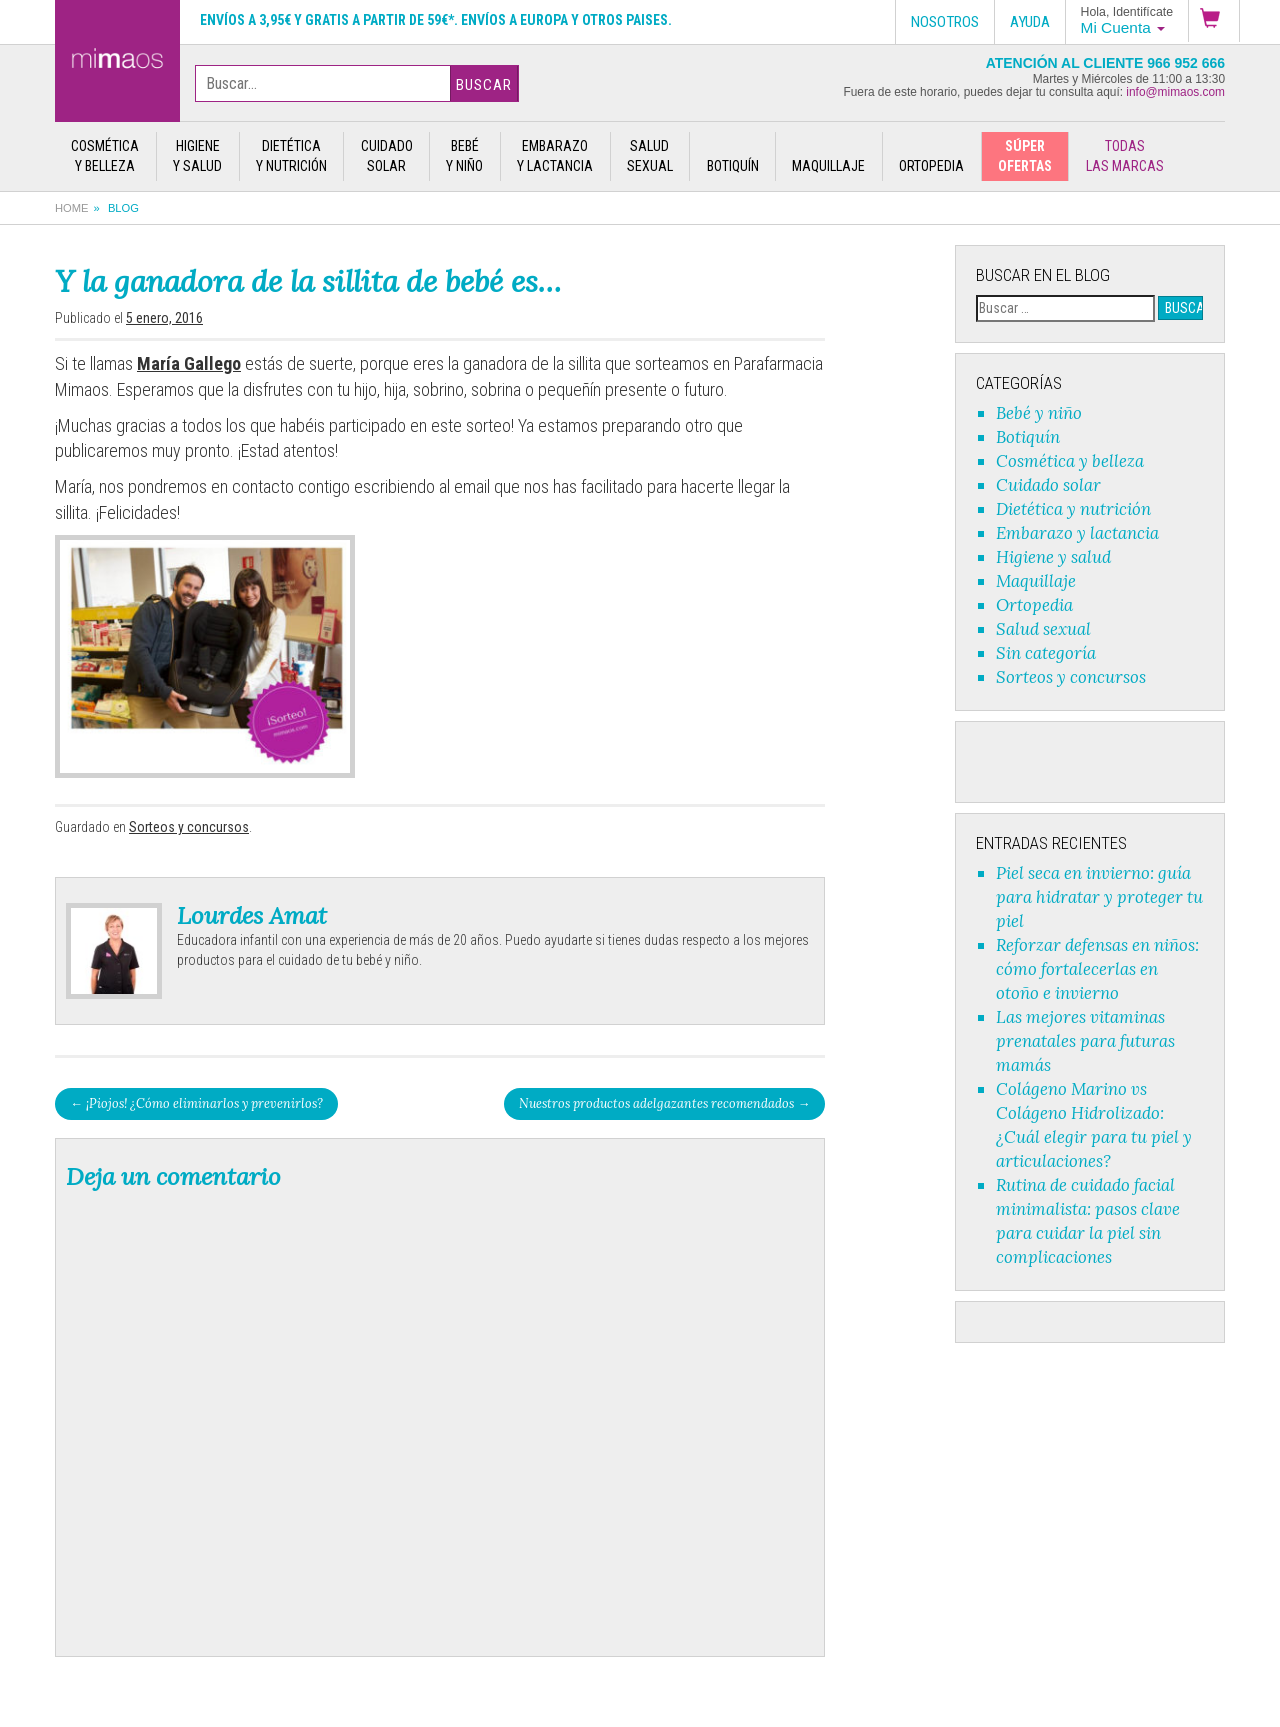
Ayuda (1030, 22)
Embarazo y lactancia (1077, 533)
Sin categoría (1046, 653)
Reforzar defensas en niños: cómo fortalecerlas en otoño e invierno (1097, 969)
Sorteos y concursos (189, 827)
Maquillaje (1036, 581)
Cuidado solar (1048, 485)
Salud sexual (1043, 629)
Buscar (484, 85)
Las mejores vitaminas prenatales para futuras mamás (1085, 1041)
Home (72, 208)
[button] (1214, 21)
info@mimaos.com (1175, 92)
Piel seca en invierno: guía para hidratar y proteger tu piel (1099, 897)
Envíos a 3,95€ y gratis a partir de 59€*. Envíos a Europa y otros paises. (436, 20)
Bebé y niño (1039, 413)
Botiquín (1028, 437)
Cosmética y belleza (1070, 461)
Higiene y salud (1053, 557)
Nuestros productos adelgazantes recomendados (664, 1103)
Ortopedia (1034, 605)
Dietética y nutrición (1073, 509)
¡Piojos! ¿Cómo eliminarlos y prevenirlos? (196, 1103)
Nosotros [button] (945, 22)
